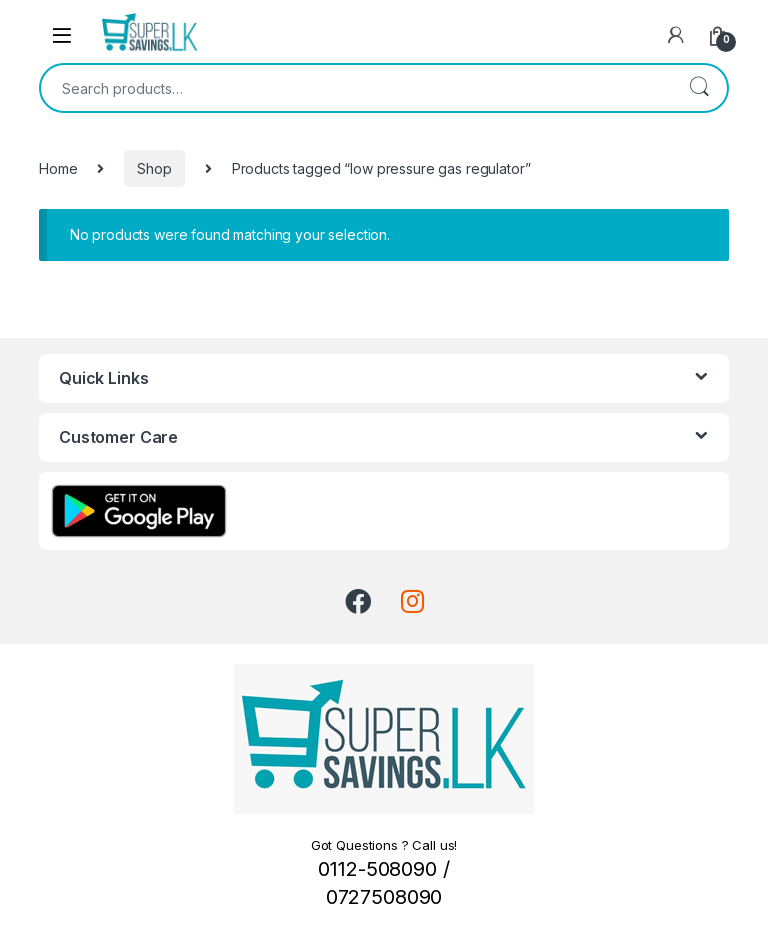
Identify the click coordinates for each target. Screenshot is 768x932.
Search (699, 88)
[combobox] (356, 88)
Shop (154, 168)
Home (58, 168)
